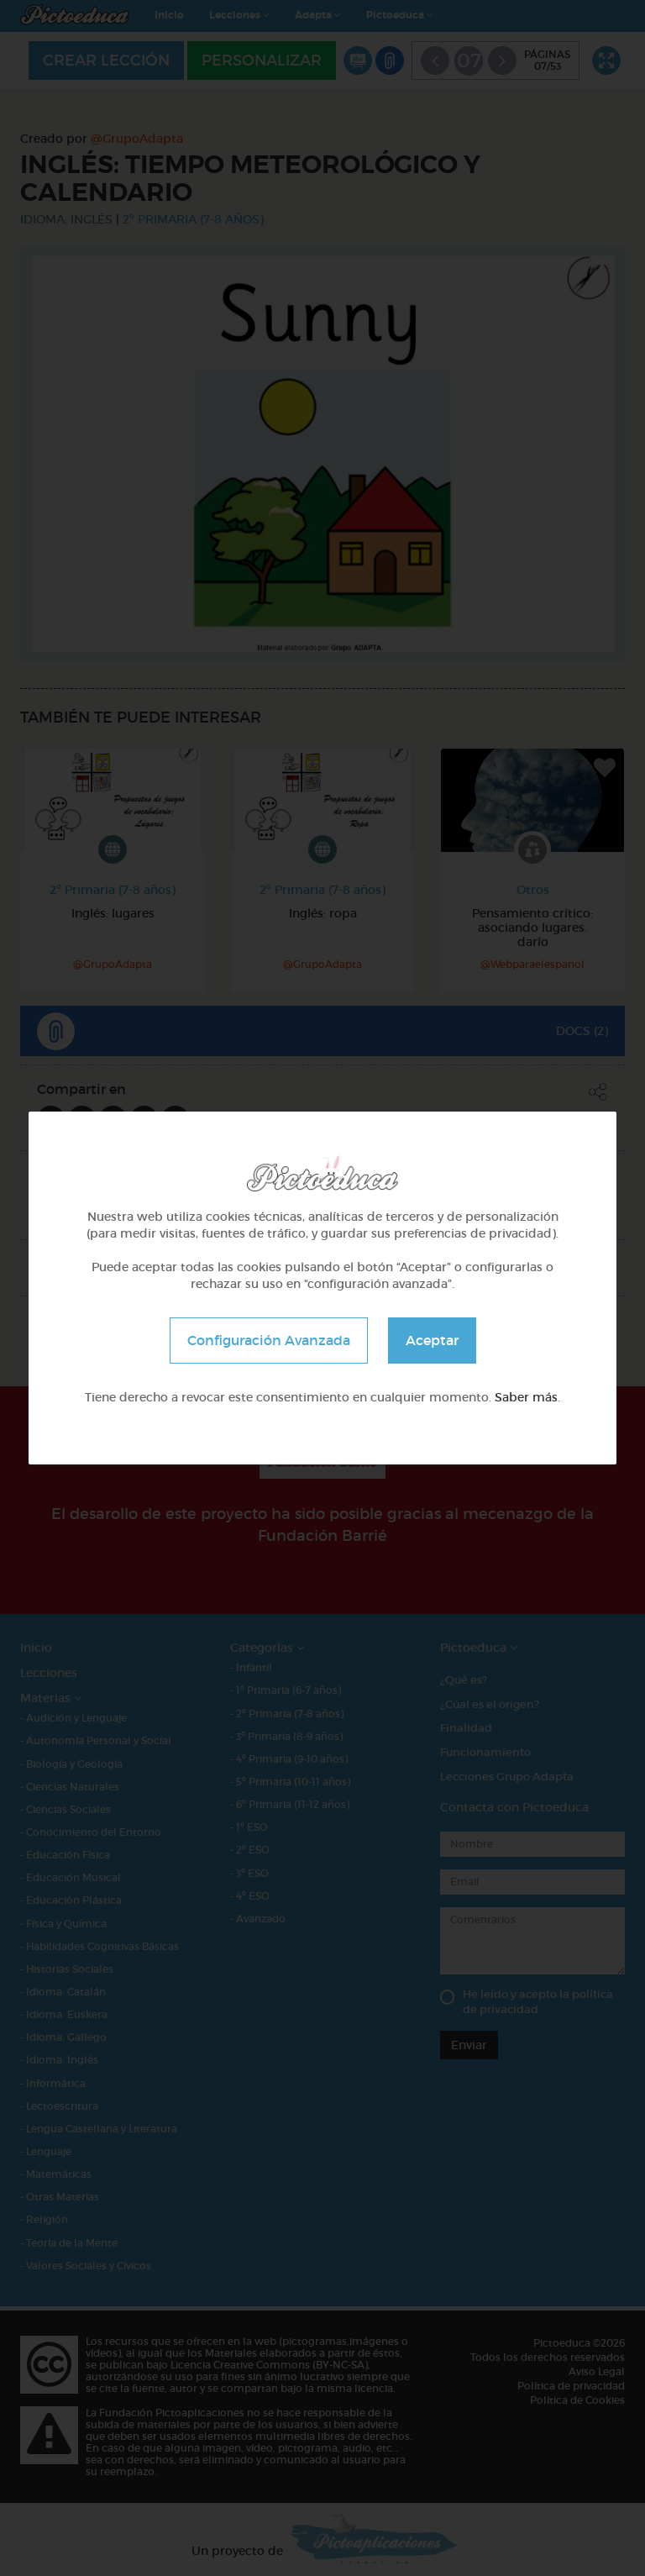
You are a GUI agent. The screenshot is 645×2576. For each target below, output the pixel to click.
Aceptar (432, 1340)
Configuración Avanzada (268, 1340)
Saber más (526, 1397)
